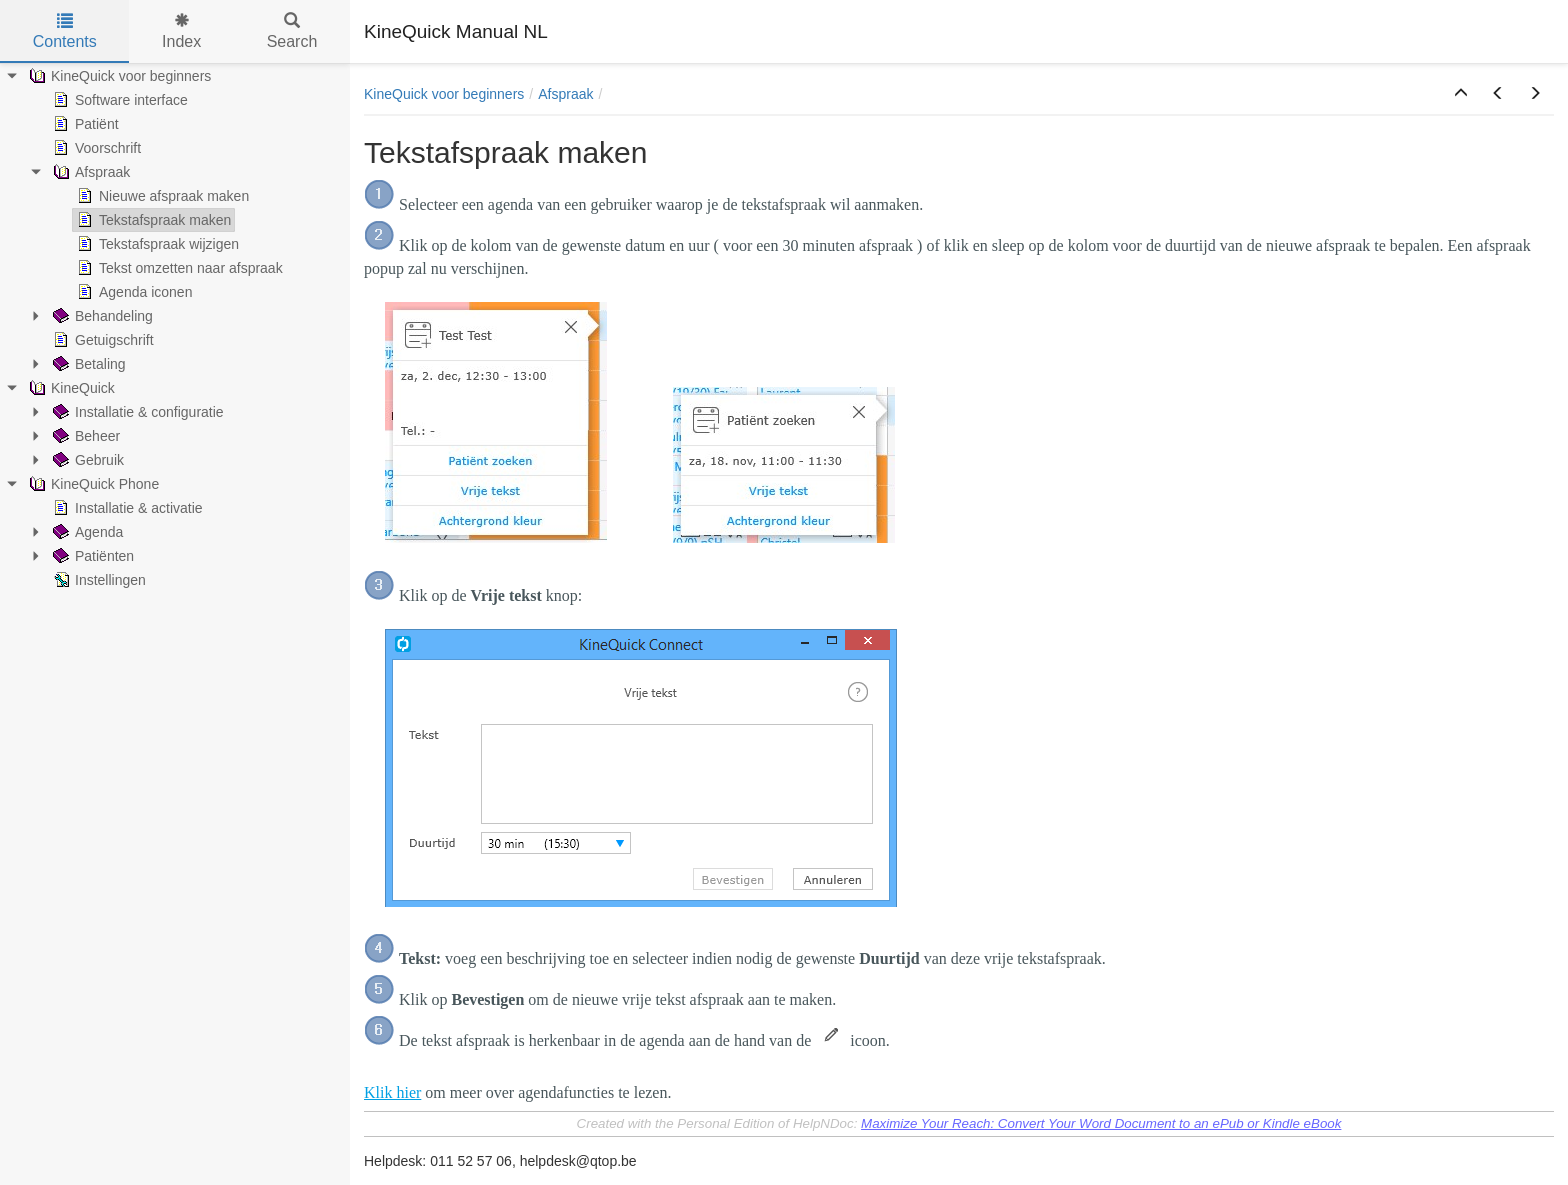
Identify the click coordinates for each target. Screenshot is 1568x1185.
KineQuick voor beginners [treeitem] (118, 76)
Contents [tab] (65, 31)
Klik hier (392, 1092)
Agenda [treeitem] (86, 532)
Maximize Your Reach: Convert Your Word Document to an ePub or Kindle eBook (1101, 1123)
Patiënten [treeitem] (91, 556)
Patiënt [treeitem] (84, 124)
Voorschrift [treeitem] (95, 148)
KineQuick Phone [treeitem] (92, 484)
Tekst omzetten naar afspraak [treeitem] (178, 268)
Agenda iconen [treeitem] (132, 292)
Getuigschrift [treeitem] (101, 340)
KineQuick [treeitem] (70, 388)
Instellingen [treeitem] (97, 580)
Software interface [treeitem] (118, 100)
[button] (1461, 94)
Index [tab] (181, 31)
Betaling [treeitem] (87, 364)
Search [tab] (292, 31)
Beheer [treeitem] (84, 436)
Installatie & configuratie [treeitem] (136, 412)
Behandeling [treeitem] (101, 316)
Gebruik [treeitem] (86, 460)
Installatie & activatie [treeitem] (126, 508)
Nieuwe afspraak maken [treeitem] (161, 196)
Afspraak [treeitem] (89, 172)
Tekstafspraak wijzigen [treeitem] (156, 244)
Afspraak (565, 94)
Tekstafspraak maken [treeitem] (152, 220)
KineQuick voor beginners (444, 94)
